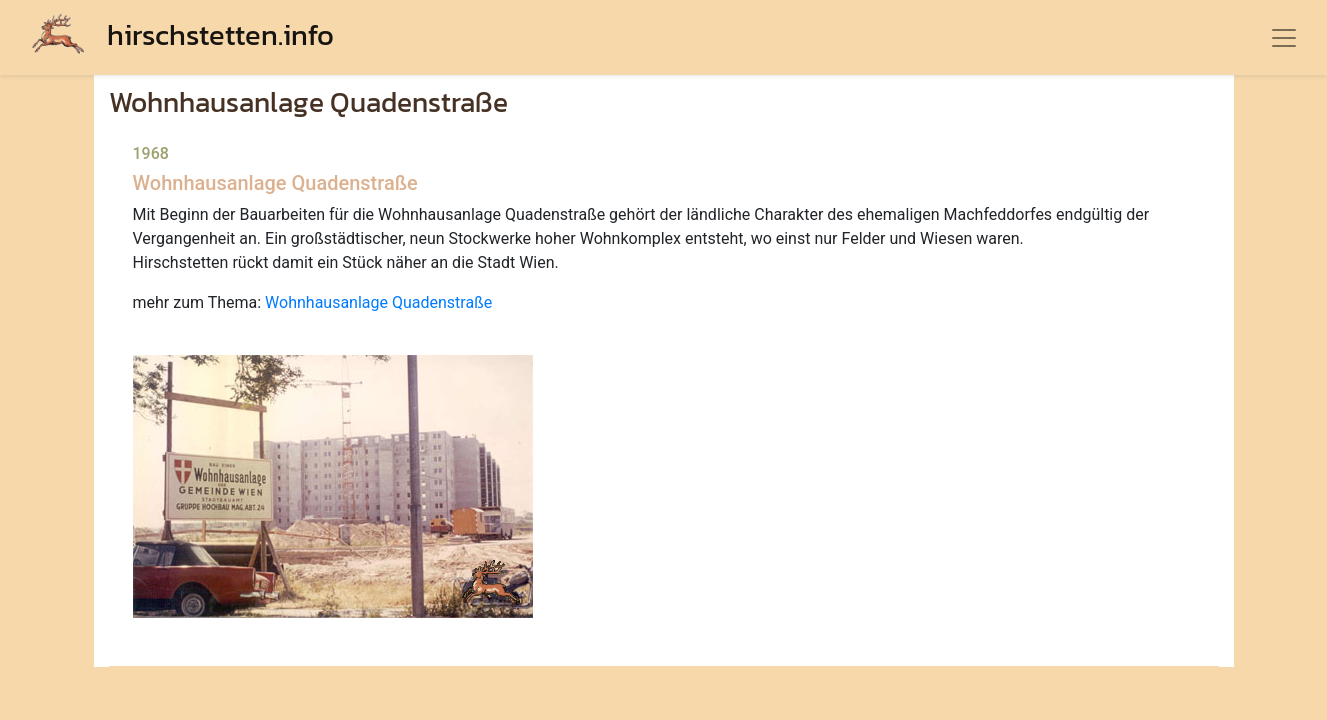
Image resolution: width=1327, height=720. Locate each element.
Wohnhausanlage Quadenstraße (378, 302)
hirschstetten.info (183, 34)
